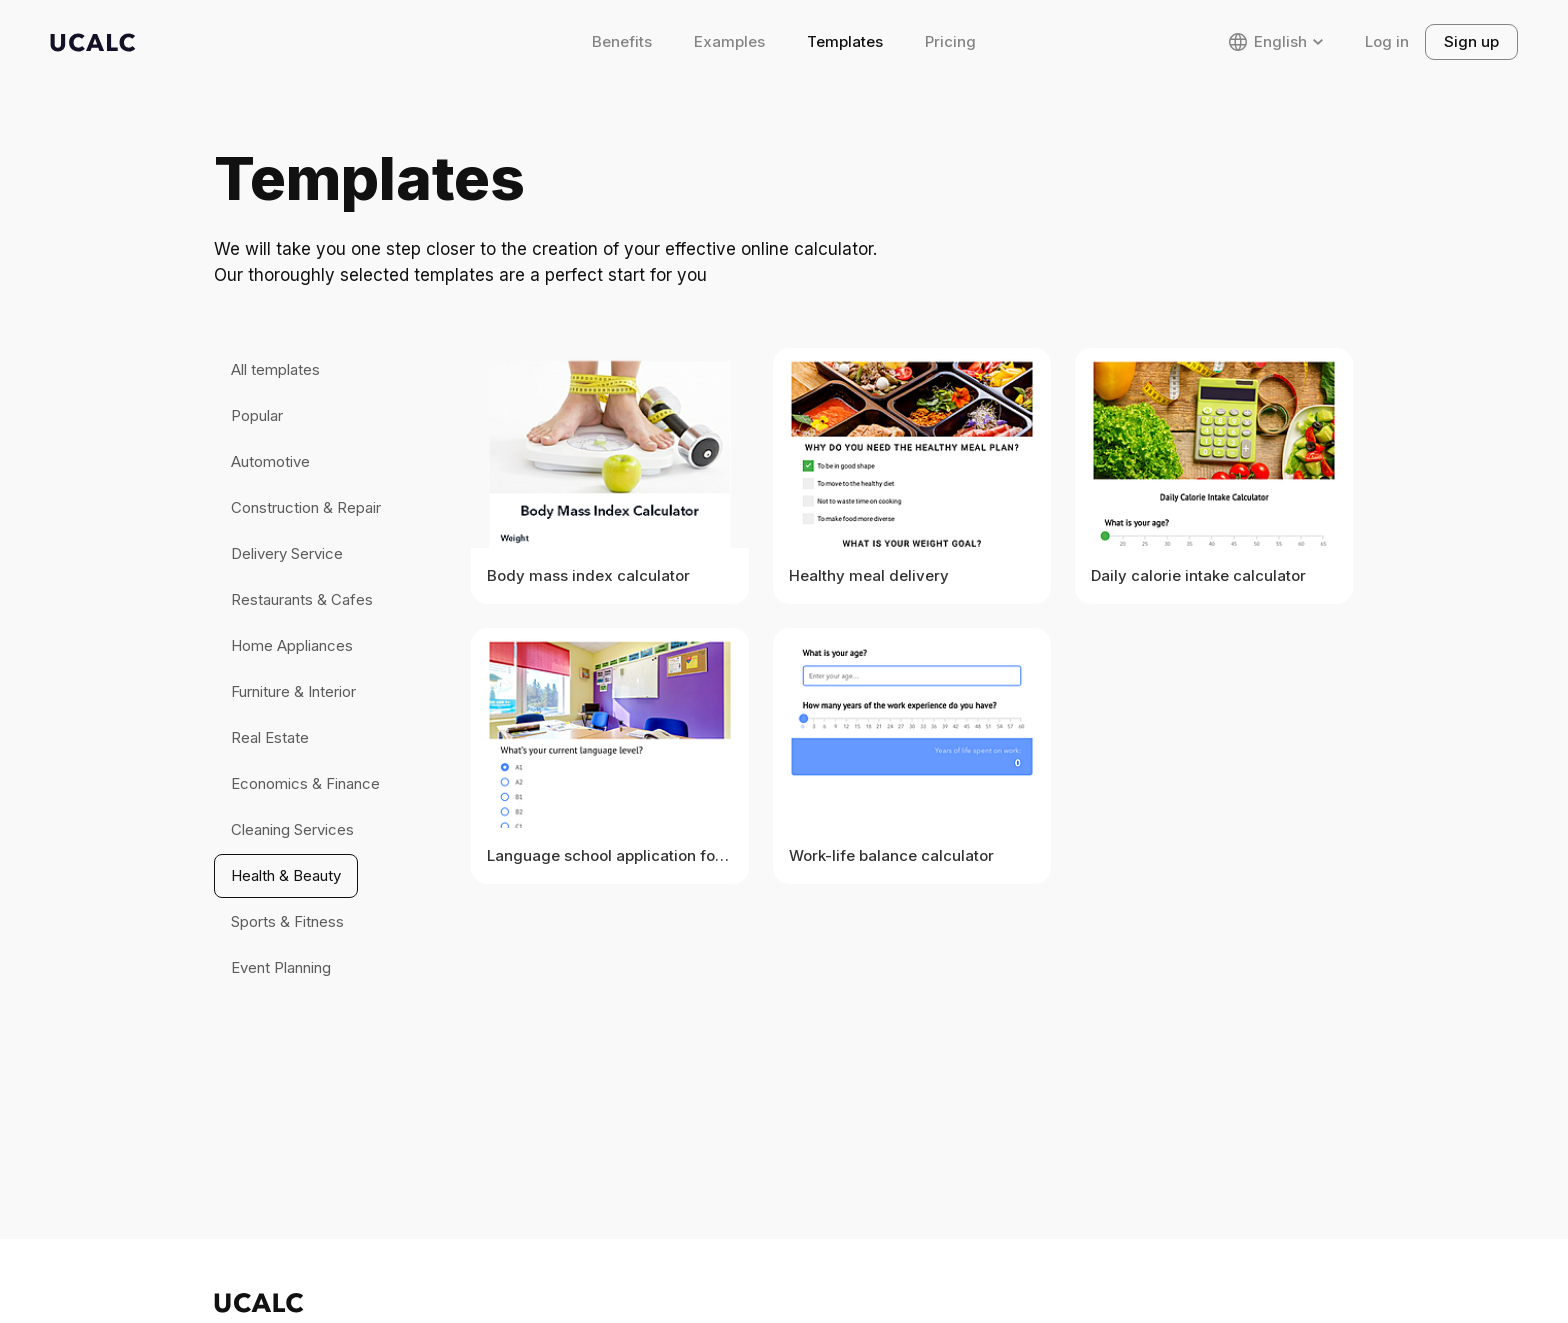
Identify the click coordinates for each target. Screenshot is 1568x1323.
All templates (275, 369)
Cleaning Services (292, 829)
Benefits (622, 41)
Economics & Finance (305, 783)
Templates (845, 41)
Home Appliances (292, 645)
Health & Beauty (286, 875)
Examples (729, 41)
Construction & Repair (306, 507)
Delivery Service (287, 553)
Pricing (950, 41)
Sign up (1471, 41)
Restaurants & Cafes (302, 599)
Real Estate (270, 737)
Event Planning (281, 967)
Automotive (270, 461)
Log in (1387, 41)
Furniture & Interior (293, 691)
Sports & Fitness (287, 921)
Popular (257, 415)
